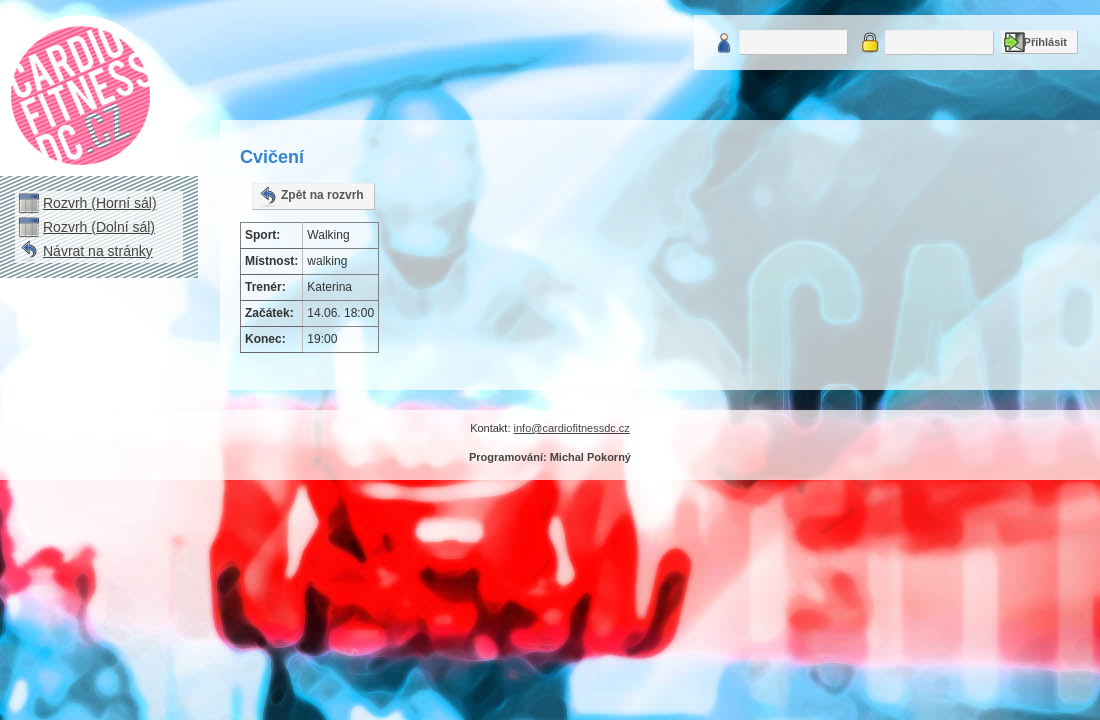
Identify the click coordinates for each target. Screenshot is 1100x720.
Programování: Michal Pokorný (550, 457)
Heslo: (870, 42)
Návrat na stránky (98, 251)
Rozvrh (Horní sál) (100, 203)
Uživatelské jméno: (724, 42)
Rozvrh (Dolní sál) (99, 227)
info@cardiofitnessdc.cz (572, 428)
